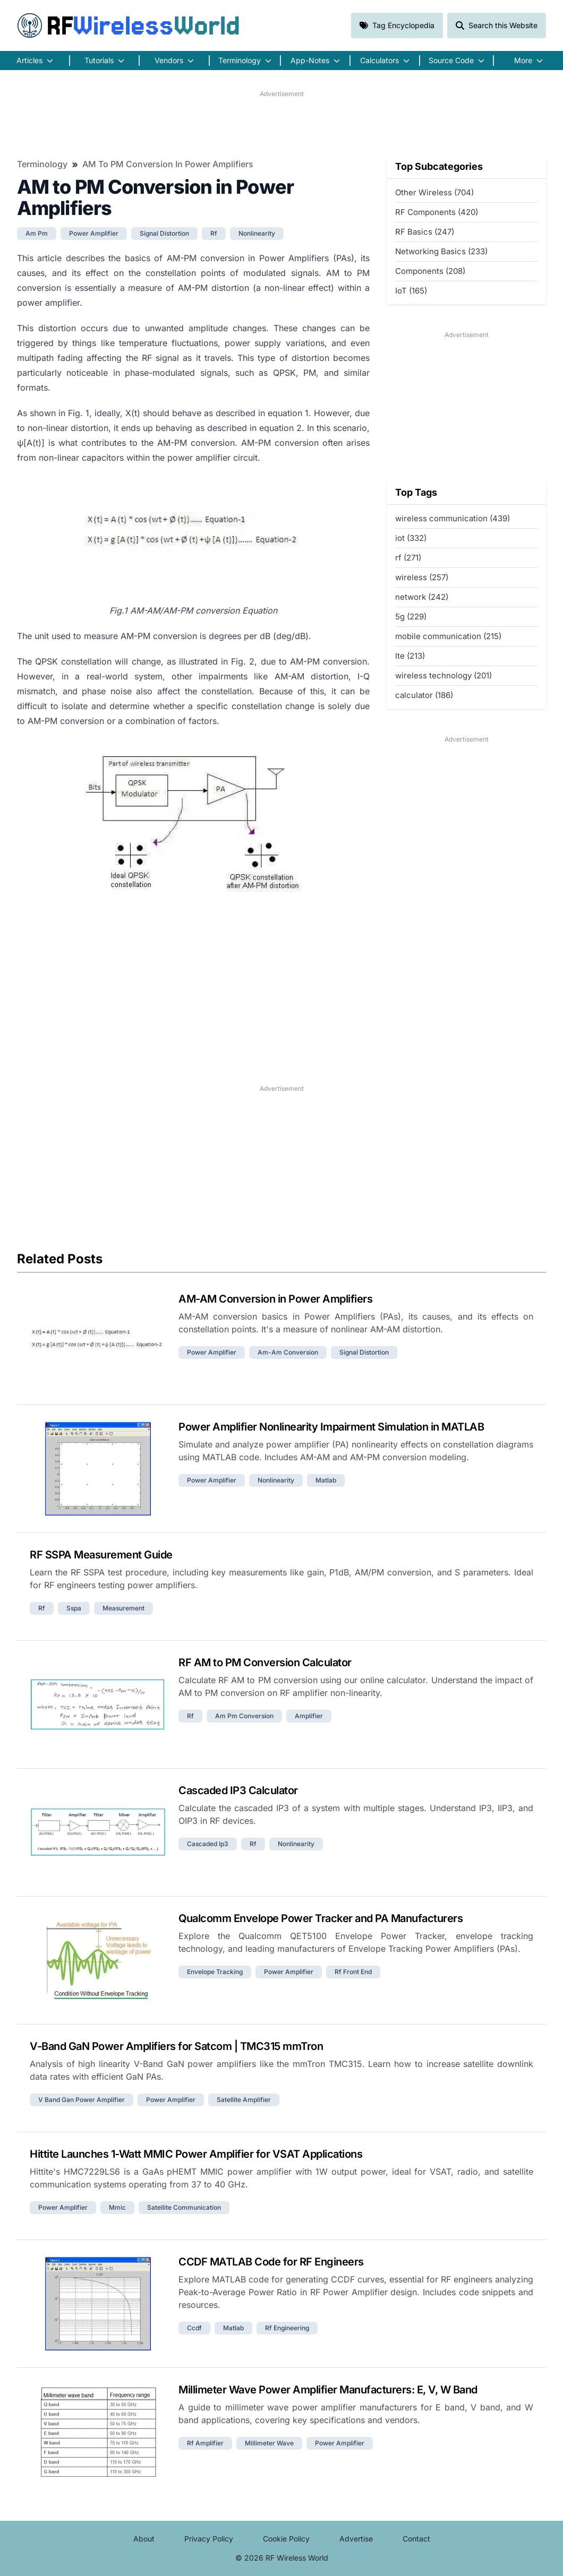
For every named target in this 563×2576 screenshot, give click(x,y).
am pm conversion (244, 1716)
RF (128, 25)
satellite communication (184, 2207)
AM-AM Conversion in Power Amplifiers (275, 1299)
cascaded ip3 (207, 1844)
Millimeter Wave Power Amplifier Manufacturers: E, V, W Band (327, 2389)
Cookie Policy (286, 2538)
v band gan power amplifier (81, 2100)
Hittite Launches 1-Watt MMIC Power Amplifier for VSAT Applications (196, 2154)
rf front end (353, 1972)
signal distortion (164, 233)
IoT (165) (411, 291)
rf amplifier (205, 2443)
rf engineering (287, 2328)
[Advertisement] (281, 123)
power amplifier (93, 233)
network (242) (421, 597)
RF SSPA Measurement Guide (101, 1554)
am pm (36, 233)
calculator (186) (424, 695)
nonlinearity (256, 233)
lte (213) (410, 656)
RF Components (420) (436, 212)
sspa (73, 1608)
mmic (117, 2207)
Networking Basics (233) (441, 251)
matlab (325, 1480)
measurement (123, 1608)
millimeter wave (269, 2443)
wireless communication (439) (452, 518)
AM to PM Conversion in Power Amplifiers (167, 164)
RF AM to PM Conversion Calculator (265, 1662)
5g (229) (410, 616)
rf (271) (408, 558)
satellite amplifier (244, 2100)
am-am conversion (288, 1352)
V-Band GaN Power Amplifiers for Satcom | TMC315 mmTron (176, 2046)
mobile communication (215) (448, 636)
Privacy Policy (208, 2538)
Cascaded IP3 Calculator (238, 1790)
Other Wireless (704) (434, 192)
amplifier (309, 1716)
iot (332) (410, 538)
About (144, 2538)
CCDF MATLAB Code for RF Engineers (271, 2261)
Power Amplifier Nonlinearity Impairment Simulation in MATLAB (331, 1426)
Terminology (42, 164)
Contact (416, 2538)
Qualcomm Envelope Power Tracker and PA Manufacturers (320, 1918)
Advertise (356, 2538)
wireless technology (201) (443, 675)
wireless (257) (421, 577)
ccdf (194, 2328)
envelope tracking (215, 1972)
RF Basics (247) (424, 232)
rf (213, 233)
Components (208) (430, 271)
